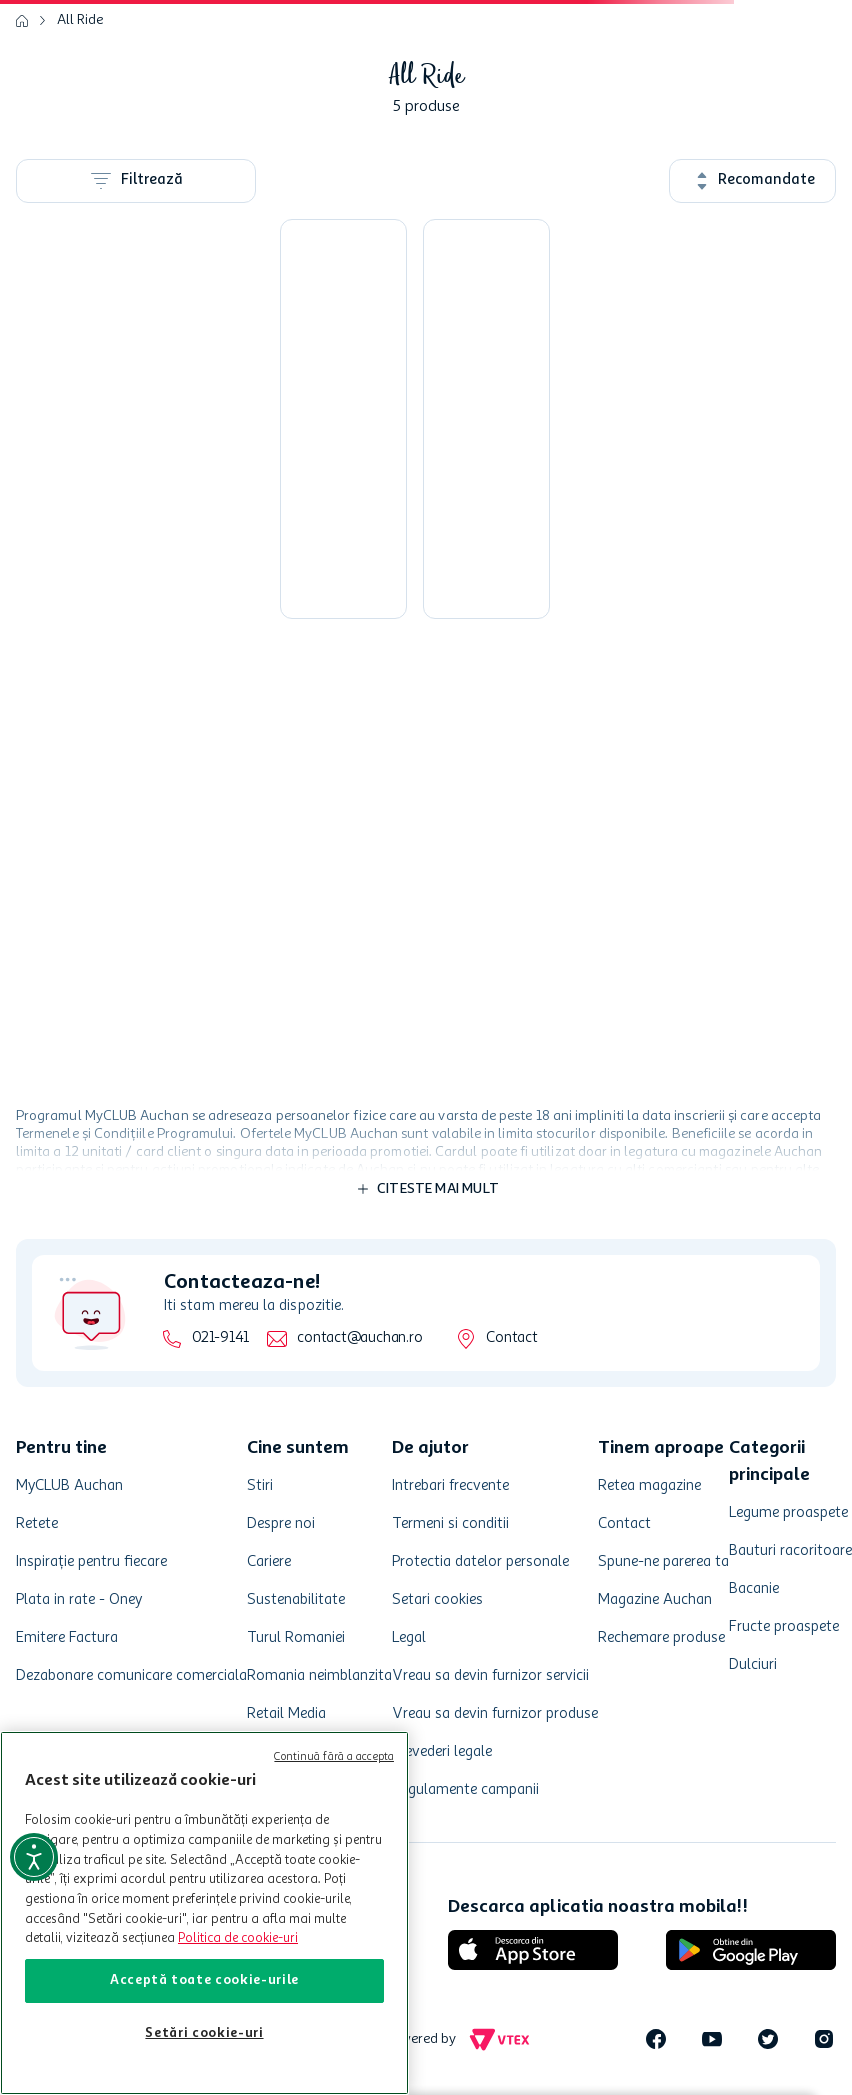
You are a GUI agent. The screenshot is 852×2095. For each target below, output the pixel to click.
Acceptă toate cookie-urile (204, 1980)
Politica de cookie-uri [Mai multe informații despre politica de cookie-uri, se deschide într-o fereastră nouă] (238, 1938)
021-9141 (220, 1338)
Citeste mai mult (438, 1189)
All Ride (80, 20)
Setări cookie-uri (204, 2033)
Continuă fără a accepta (334, 1757)
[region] (204, 1913)
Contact (511, 1338)
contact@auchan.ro (359, 1338)
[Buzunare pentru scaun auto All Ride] (486, 419)
